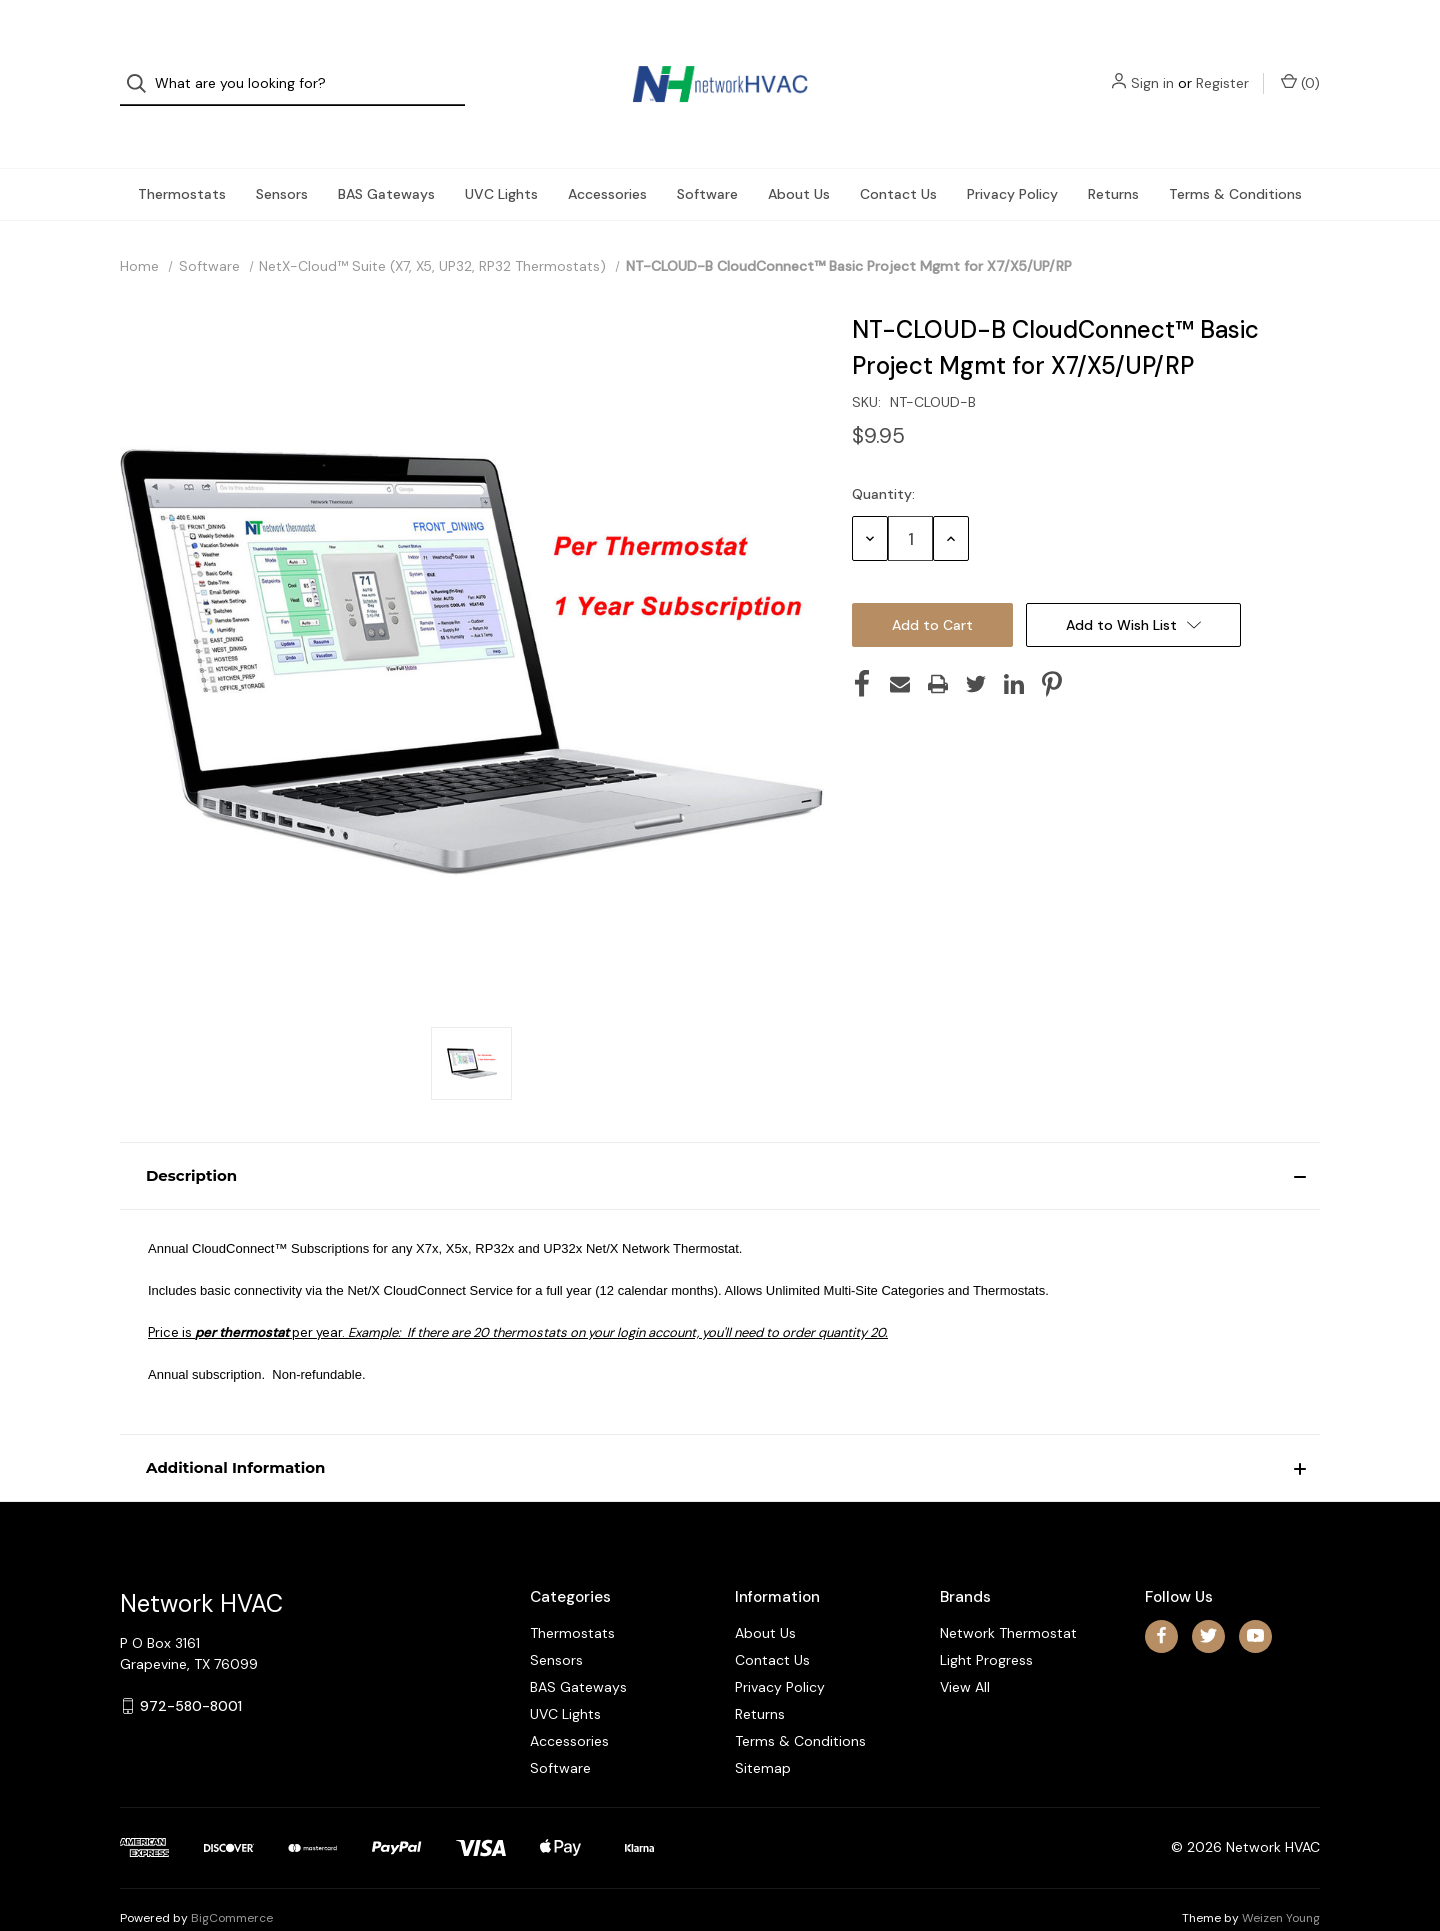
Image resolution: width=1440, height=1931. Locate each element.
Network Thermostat (1008, 1595)
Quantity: (883, 456)
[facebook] (1161, 1598)
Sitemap (763, 1730)
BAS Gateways (386, 156)
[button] (720, 1138)
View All (965, 1649)
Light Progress (986, 1622)
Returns (1113, 156)
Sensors (282, 156)
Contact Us (898, 156)
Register (1222, 65)
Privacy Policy (1012, 156)
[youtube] (1255, 1598)
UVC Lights (501, 156)
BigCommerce (232, 1880)
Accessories (607, 156)
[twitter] (1208, 1598)
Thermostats (182, 156)
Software (707, 156)
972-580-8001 (191, 1668)
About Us (799, 156)
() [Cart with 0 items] (1300, 64)
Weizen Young (1281, 1880)
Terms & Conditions (1235, 156)
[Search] (142, 65)
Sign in (1152, 65)
